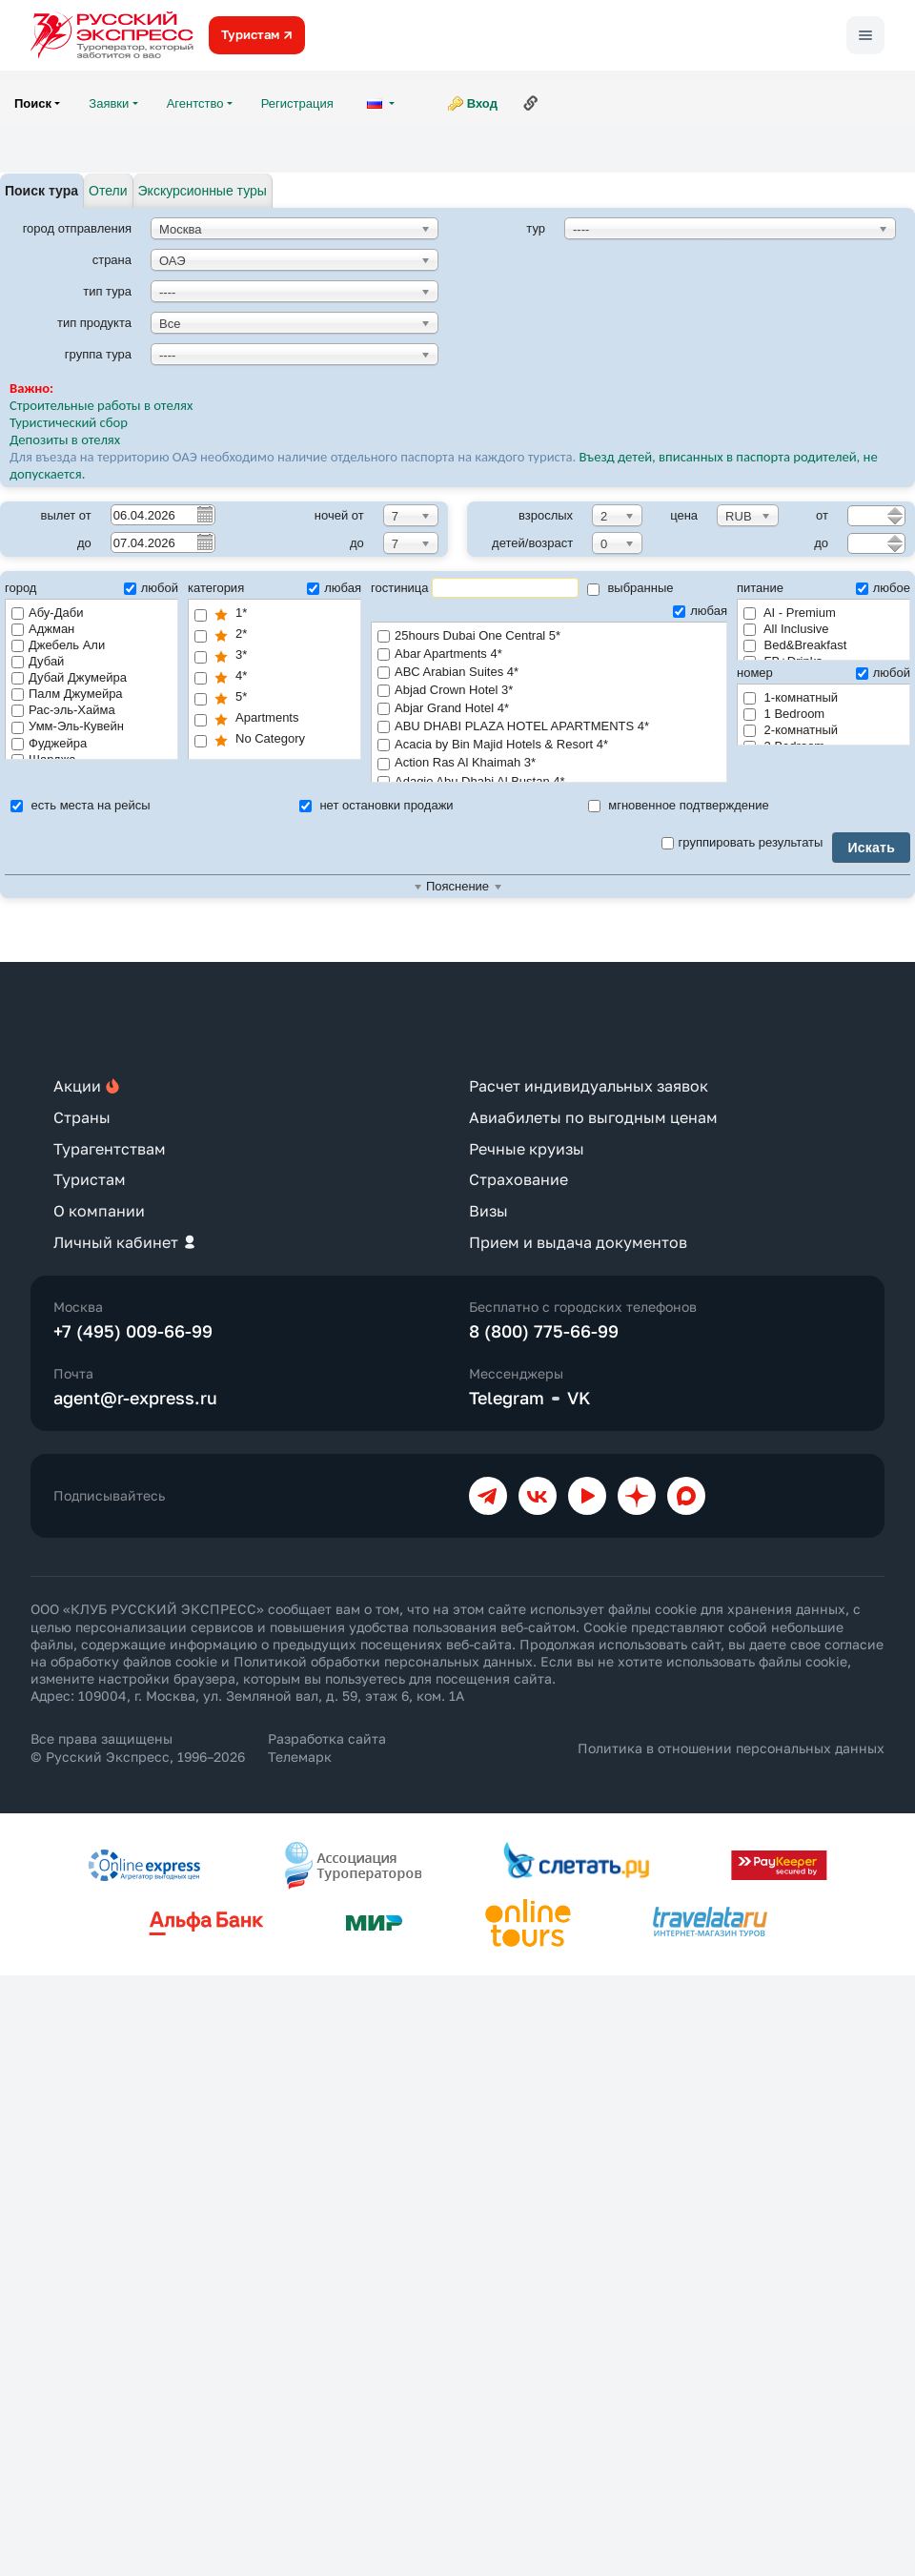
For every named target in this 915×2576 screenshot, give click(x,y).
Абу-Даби (47, 612)
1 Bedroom (783, 713)
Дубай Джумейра (69, 677)
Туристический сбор (69, 422)
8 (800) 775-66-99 (544, 1330)
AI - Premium (789, 612)
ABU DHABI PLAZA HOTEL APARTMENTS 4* (549, 727)
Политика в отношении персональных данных (731, 1748)
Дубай (37, 661)
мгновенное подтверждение (678, 805)
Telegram (506, 1397)
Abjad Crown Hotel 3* (549, 691)
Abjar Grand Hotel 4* (549, 709)
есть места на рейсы (80, 805)
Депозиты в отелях (65, 439)
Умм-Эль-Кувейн (67, 726)
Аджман (42, 629)
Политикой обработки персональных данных (383, 1661)
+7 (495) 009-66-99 (133, 1330)
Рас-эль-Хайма (63, 710)
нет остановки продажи (376, 805)
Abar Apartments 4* (549, 654)
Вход (482, 103)
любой (151, 588)
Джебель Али (58, 645)
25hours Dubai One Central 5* (549, 636)
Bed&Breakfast (794, 645)
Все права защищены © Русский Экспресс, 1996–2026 (137, 1747)
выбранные (630, 588)
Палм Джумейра (67, 693)
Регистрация (297, 103)
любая (334, 588)
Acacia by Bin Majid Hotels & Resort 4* (549, 745)
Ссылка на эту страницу (531, 103)
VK (579, 1397)
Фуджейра (49, 743)
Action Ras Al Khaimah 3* (549, 763)
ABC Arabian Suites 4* (549, 672)
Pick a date (204, 513)
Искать (871, 847)
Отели (108, 190)
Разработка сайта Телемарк (327, 1747)
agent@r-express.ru (135, 1397)
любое (883, 588)
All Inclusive (786, 629)
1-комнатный (790, 697)
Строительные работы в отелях (101, 405)
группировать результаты (742, 842)
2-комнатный (790, 730)
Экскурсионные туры (202, 190)
